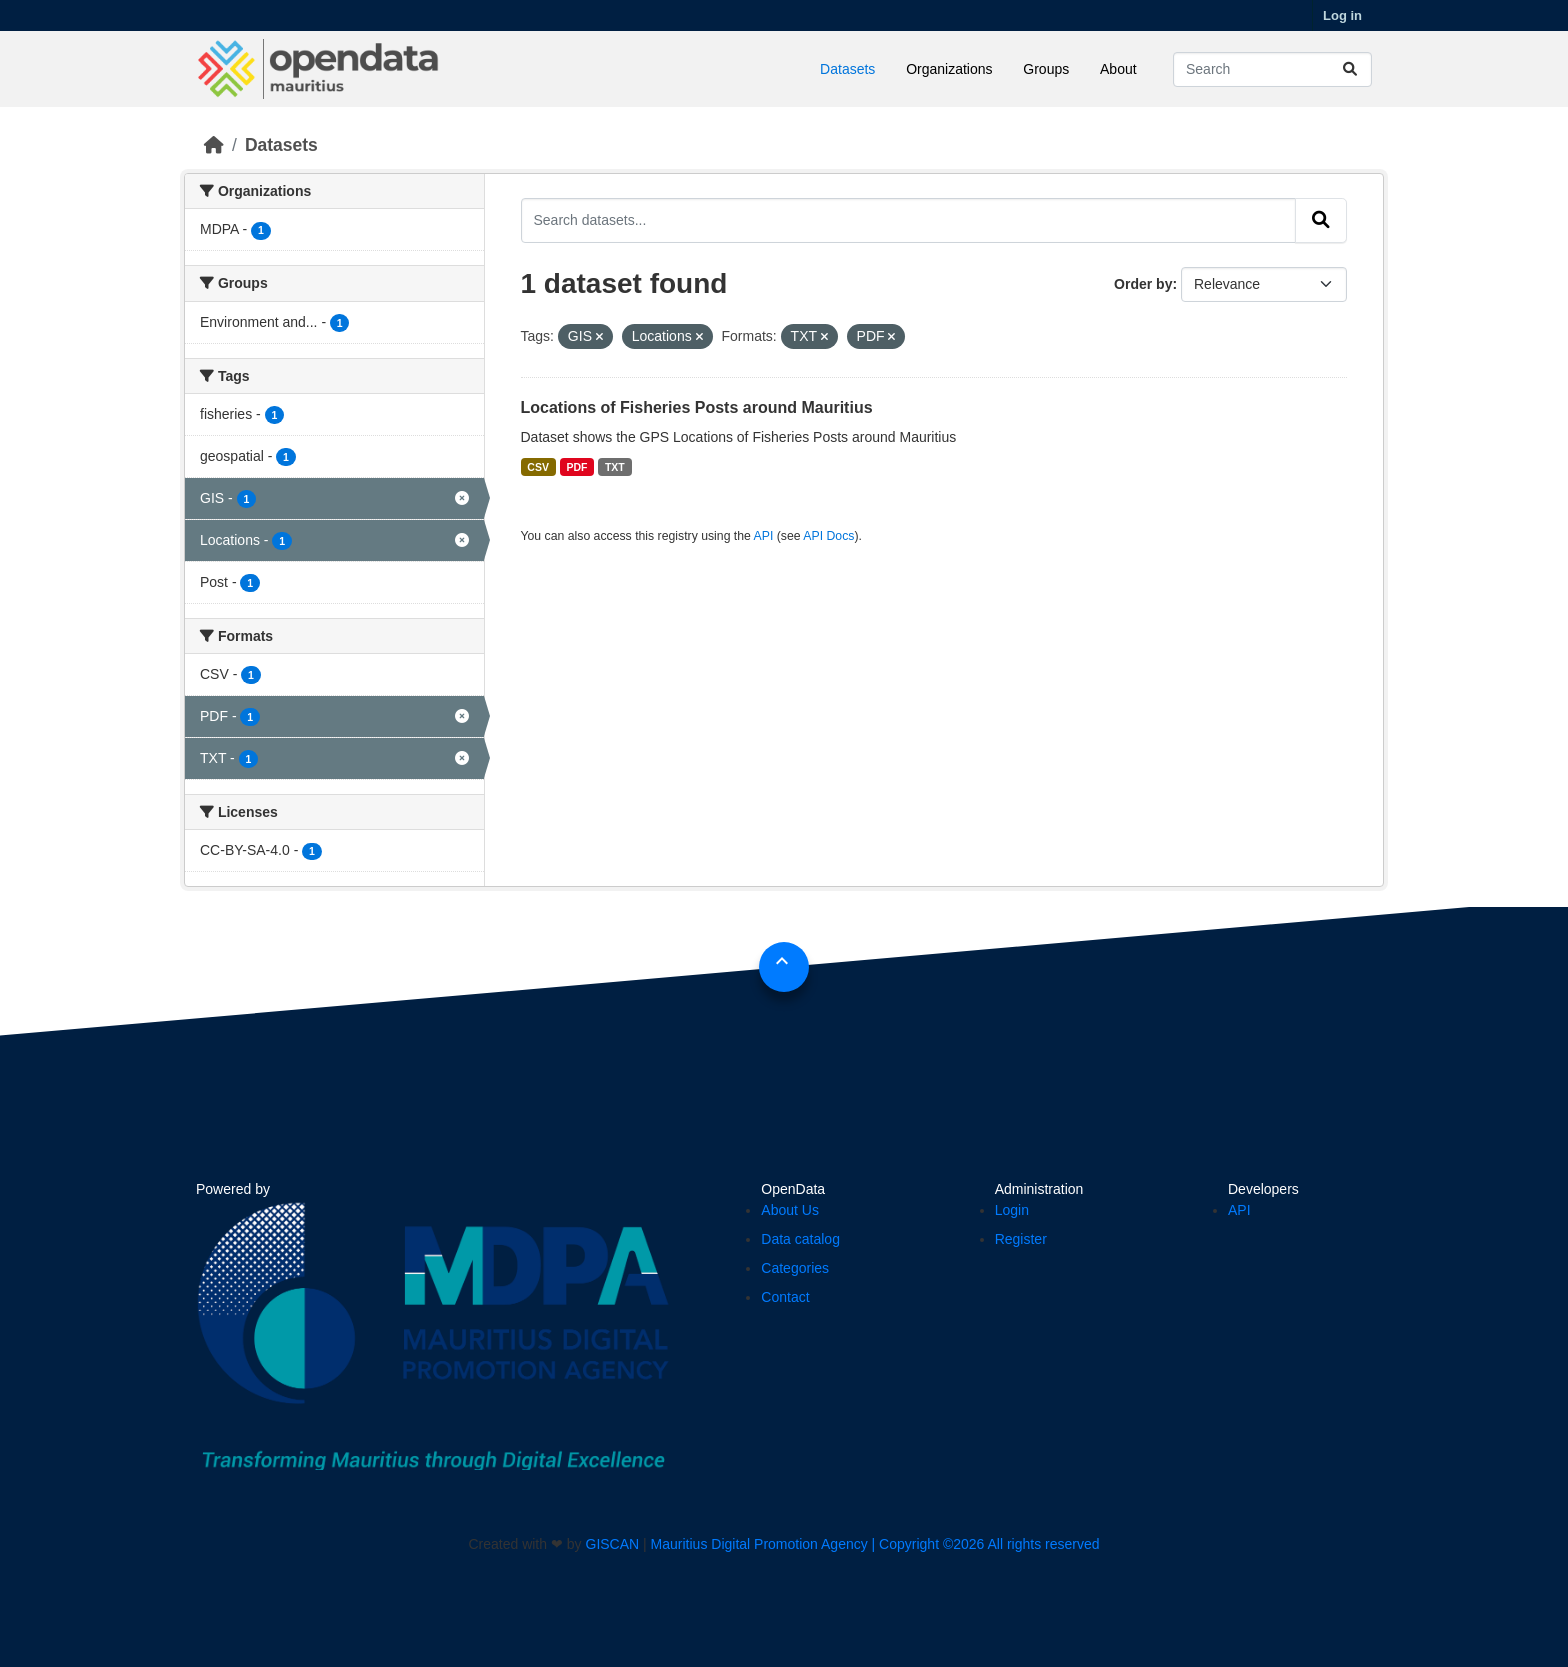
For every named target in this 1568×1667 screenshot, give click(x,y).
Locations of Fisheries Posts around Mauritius (697, 407)
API (764, 536)
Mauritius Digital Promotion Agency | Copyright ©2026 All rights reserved (875, 1544)
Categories (795, 1268)
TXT (615, 467)
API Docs (828, 536)
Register (1021, 1239)
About (1118, 69)
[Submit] (1350, 69)
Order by (1143, 284)
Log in (1342, 15)
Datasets (847, 69)
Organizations (949, 69)
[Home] (214, 145)
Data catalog (800, 1239)
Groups (1046, 69)
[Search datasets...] (1272, 69)
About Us (790, 1210)
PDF (576, 467)
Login (1012, 1210)
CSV (538, 467)
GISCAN (613, 1544)
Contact (785, 1297)
